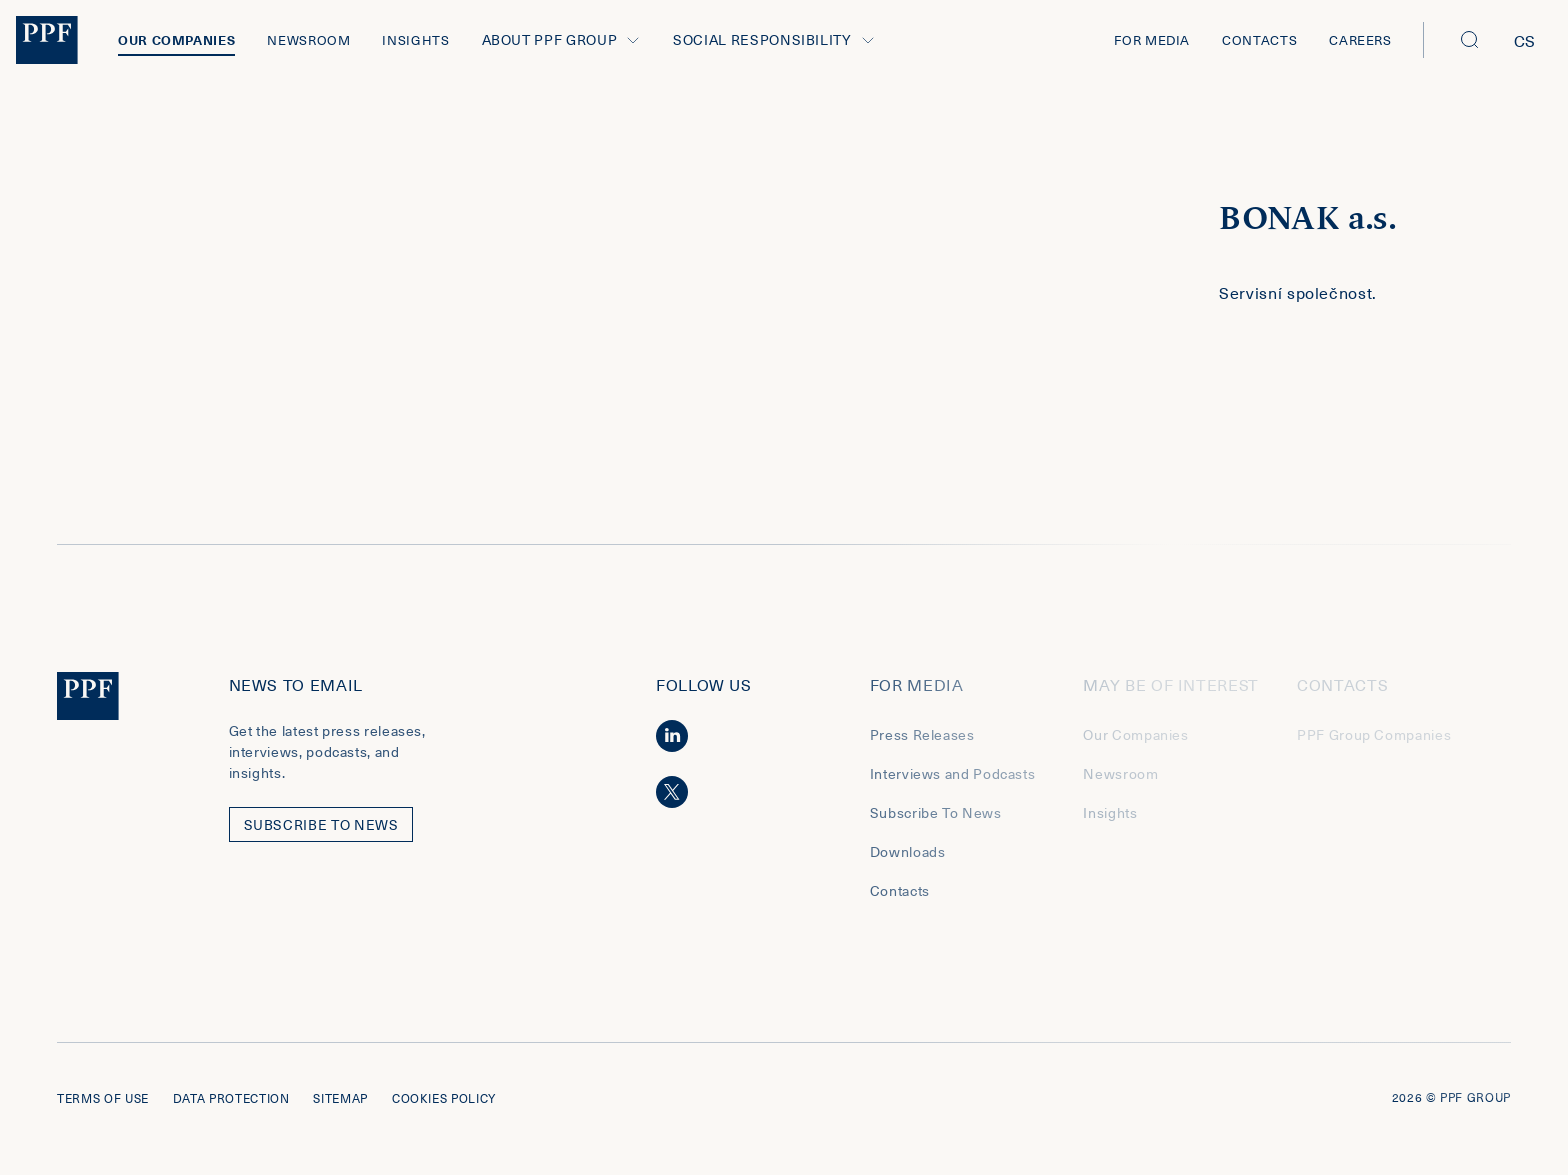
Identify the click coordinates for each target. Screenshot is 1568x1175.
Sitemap (340, 1098)
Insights (415, 39)
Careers (1360, 39)
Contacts (1259, 39)
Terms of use (103, 1098)
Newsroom (308, 39)
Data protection (231, 1098)
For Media (1152, 39)
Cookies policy (444, 1098)
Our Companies (176, 39)
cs (1525, 40)
